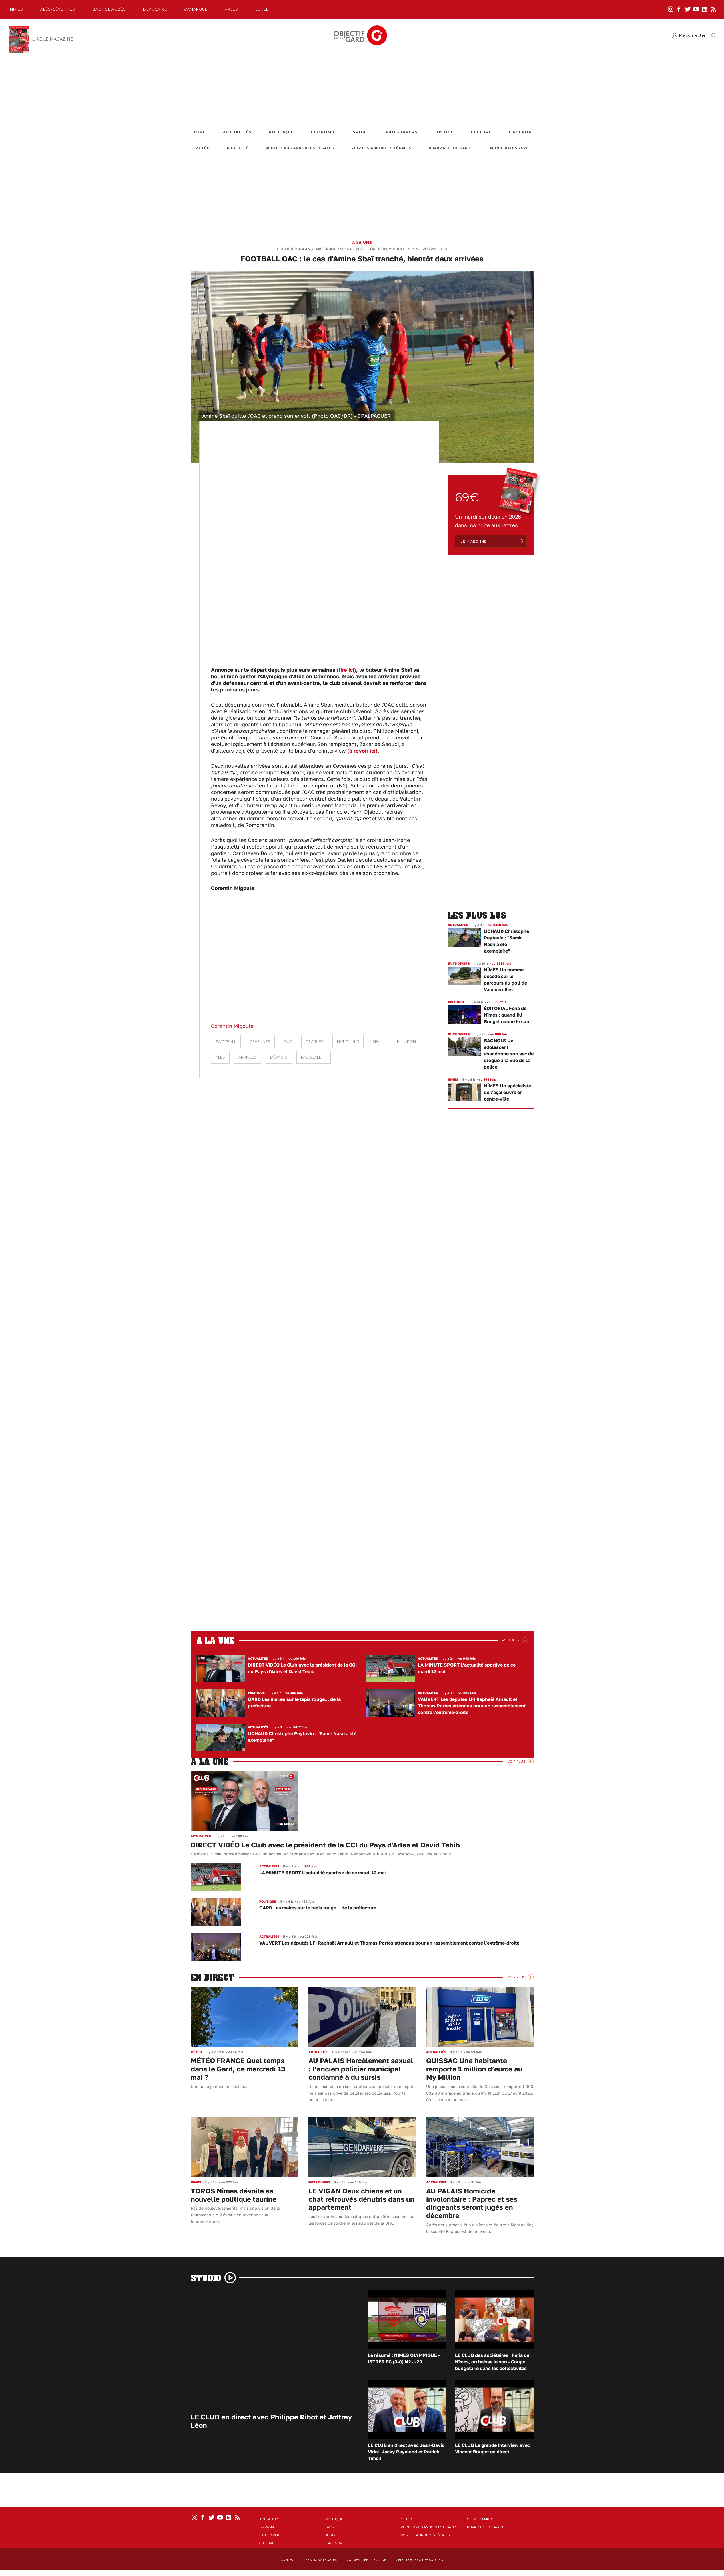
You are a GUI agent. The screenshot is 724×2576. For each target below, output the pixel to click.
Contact (288, 2560)
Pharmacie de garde (451, 148)
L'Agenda (520, 132)
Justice (444, 132)
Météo (202, 148)
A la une (362, 242)
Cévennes (260, 1041)
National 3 (348, 1041)
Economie (323, 132)
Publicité (237, 148)
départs (279, 1057)
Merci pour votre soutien (419, 2560)
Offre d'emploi (480, 2519)
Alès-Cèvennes (57, 9)
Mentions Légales (321, 2560)
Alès (220, 1057)
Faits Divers (402, 132)
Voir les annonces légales (381, 148)
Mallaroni (406, 1041)
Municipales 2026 (509, 148)
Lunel (261, 9)
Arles (231, 9)
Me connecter (692, 35)
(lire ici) (345, 670)
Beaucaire (155, 9)
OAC (288, 1041)
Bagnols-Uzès (109, 9)
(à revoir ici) (362, 750)
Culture (481, 132)
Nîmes (16, 9)
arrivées (247, 1057)
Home (199, 132)
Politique (281, 132)
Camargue (196, 9)
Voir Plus (510, 1640)
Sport (361, 132)
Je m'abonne (473, 541)
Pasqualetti (313, 1057)
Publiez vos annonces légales (300, 148)
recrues (315, 1041)
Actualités (237, 132)
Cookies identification (366, 2560)
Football (226, 1041)
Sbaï (376, 1041)
